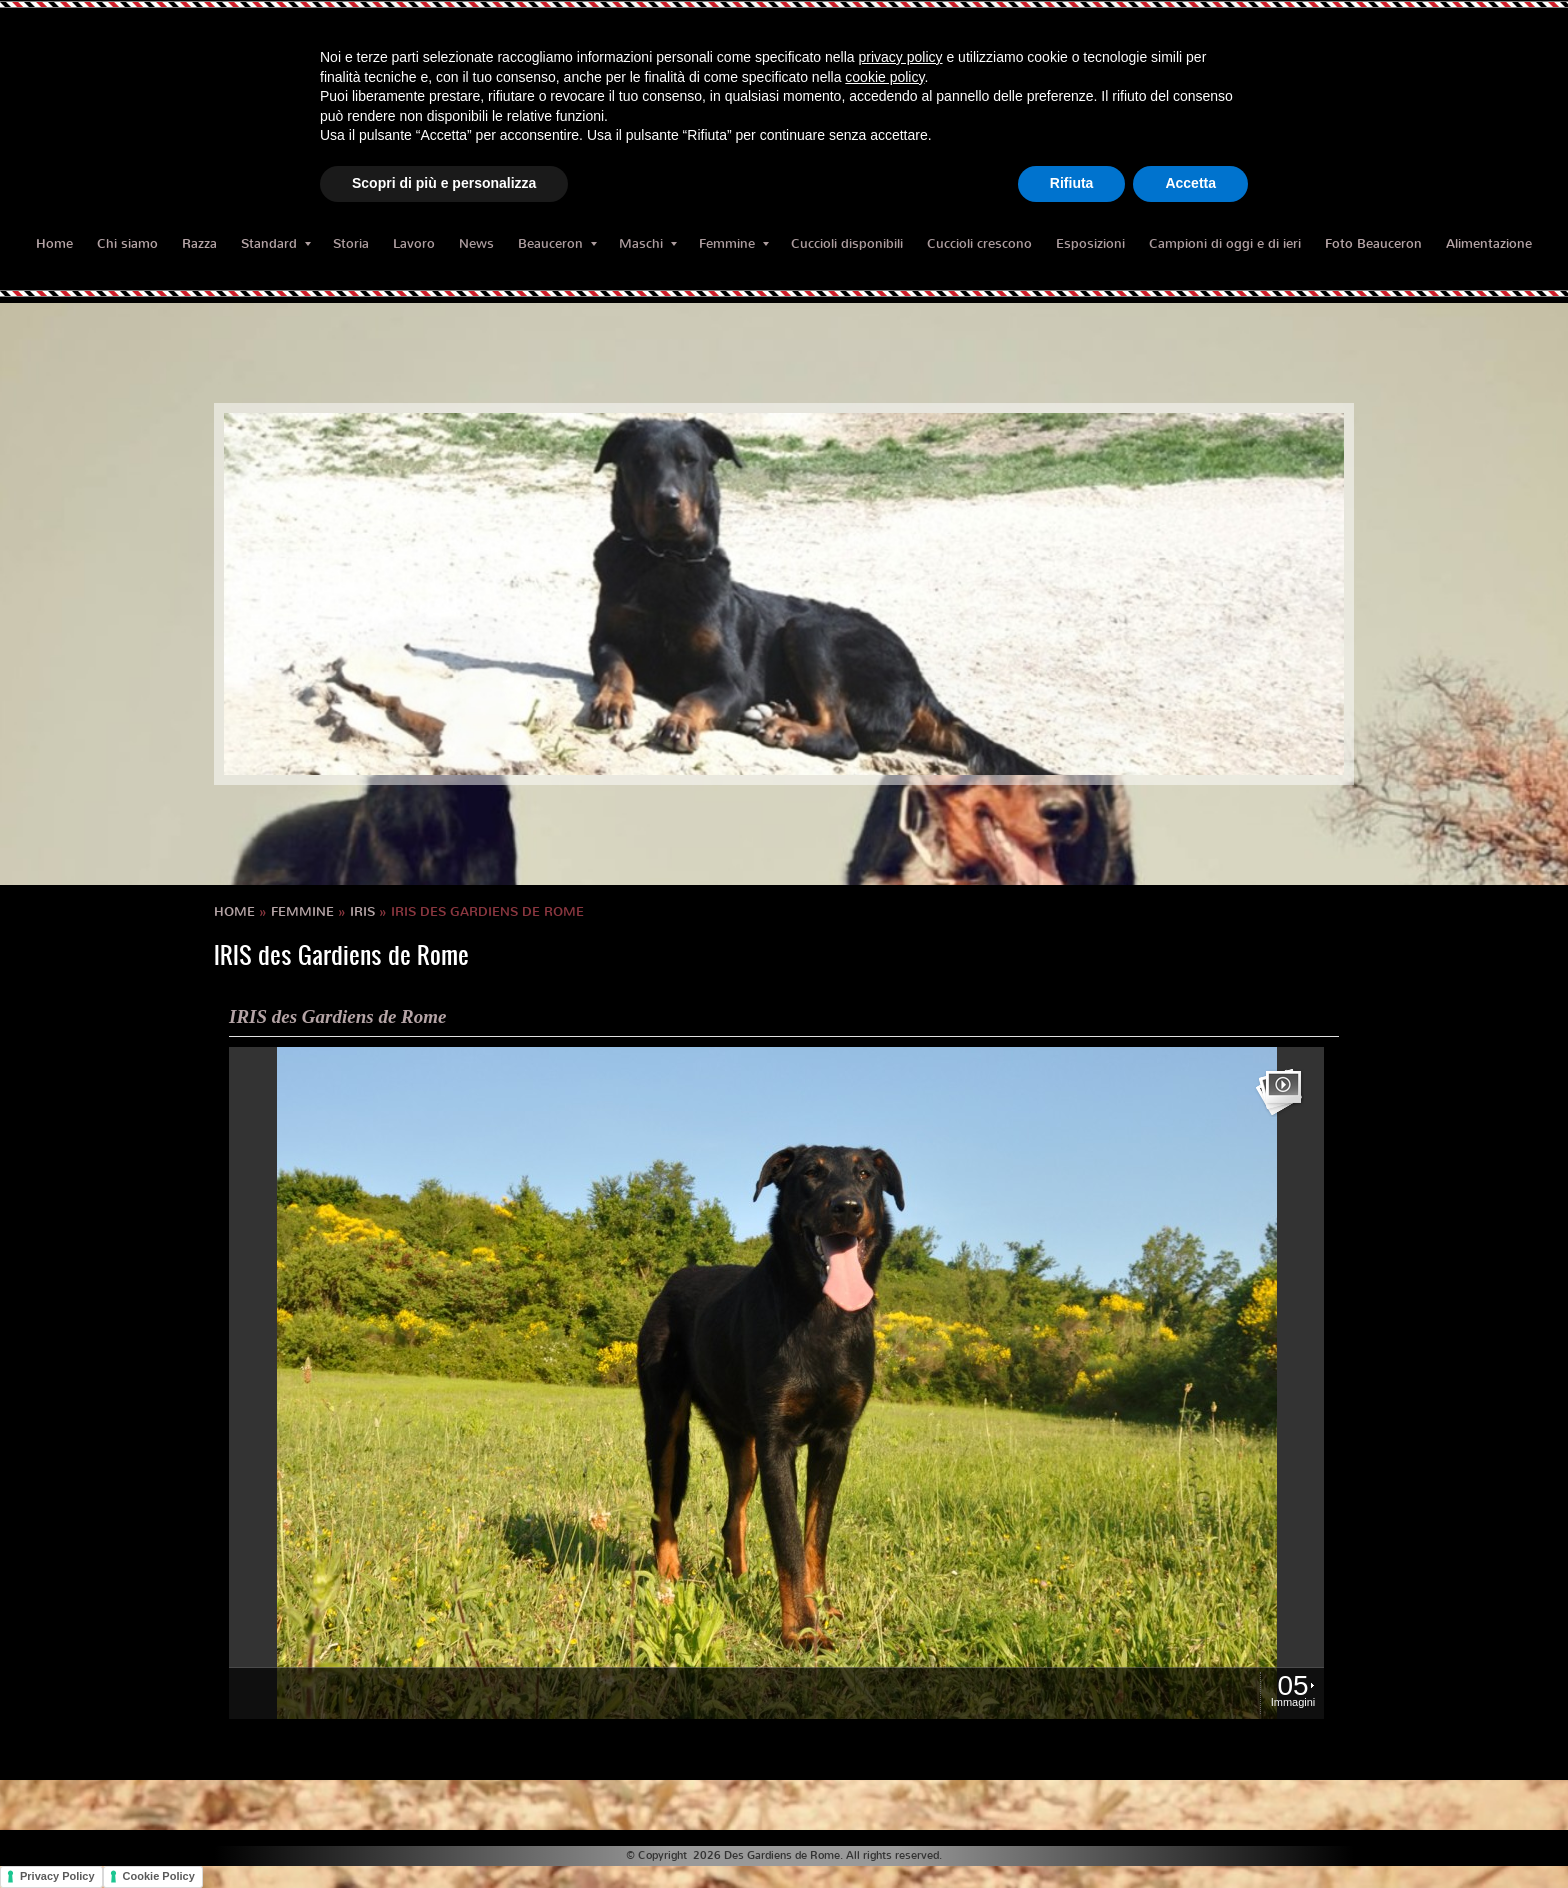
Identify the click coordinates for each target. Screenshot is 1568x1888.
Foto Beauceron (1373, 243)
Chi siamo (127, 243)
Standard (276, 243)
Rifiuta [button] (1072, 183)
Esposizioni (1090, 243)
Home (54, 243)
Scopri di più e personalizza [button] (444, 183)
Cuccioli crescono (979, 243)
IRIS (362, 911)
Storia (351, 243)
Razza (199, 243)
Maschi (648, 243)
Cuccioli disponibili (847, 243)
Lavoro (414, 243)
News (476, 243)
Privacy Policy (57, 1876)
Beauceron (557, 243)
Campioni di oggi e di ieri (1225, 243)
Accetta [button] (1190, 183)
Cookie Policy (159, 1876)
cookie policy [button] (884, 77)
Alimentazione (1489, 243)
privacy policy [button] (901, 57)
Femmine (734, 243)
